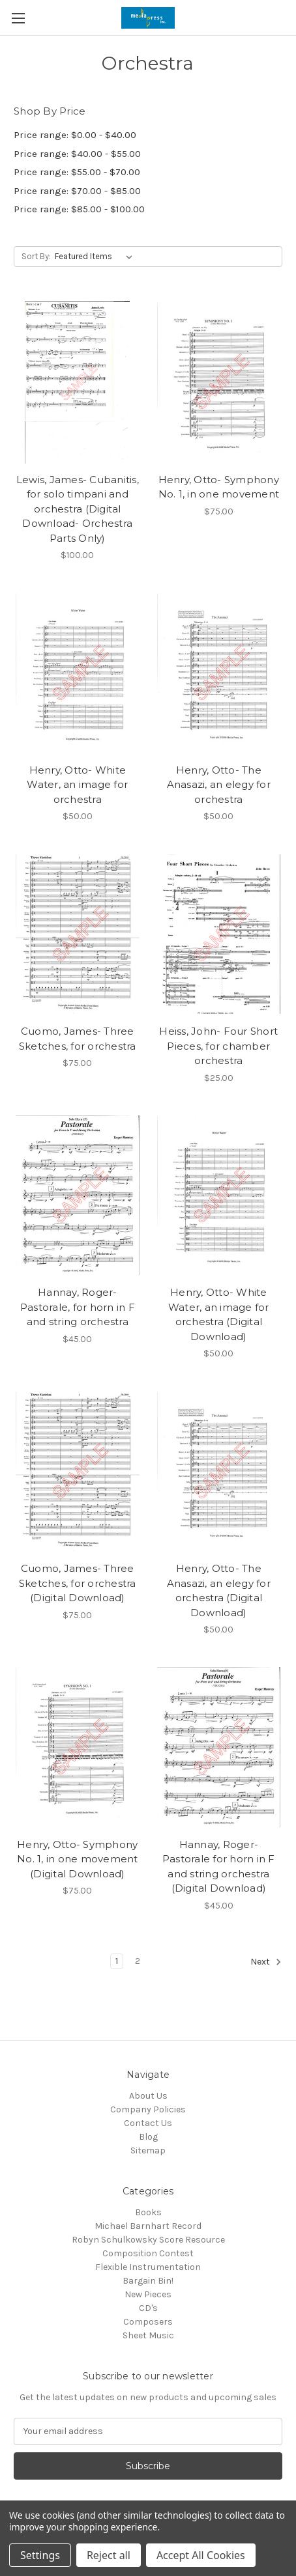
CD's (148, 2308)
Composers (148, 2321)
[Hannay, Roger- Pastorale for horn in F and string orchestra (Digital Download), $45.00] (219, 1747)
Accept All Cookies (200, 2555)
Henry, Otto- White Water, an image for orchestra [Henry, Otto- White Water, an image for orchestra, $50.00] (77, 784)
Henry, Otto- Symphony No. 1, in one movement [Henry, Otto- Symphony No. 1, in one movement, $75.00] (219, 487)
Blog (148, 2136)
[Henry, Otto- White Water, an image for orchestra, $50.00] (78, 672)
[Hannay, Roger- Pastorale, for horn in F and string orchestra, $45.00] (78, 1195)
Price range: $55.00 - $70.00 (77, 172)
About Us (148, 2095)
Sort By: (36, 256)
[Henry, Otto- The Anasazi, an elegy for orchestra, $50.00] (219, 672)
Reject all (108, 2555)
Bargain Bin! (148, 2280)
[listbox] (96, 256)
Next (266, 1961)
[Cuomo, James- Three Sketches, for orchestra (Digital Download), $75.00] (78, 1471)
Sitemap (148, 2150)
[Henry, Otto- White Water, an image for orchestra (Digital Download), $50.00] (219, 1195)
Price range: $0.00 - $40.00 (75, 135)
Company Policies (148, 2109)
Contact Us (148, 2123)
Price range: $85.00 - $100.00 (79, 209)
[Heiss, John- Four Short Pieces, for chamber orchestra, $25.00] (219, 933)
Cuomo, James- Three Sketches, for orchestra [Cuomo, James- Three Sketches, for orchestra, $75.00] (77, 1038)
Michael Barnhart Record (148, 2226)
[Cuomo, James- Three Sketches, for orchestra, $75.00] (78, 933)
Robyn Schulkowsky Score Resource (148, 2239)
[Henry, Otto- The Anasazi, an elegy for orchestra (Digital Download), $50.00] (219, 1471)
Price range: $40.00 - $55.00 (77, 154)
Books (148, 2212)
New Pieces (148, 2294)
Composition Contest (148, 2253)
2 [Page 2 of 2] (137, 1961)
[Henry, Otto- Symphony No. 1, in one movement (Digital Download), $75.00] (78, 1747)
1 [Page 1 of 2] (116, 1961)
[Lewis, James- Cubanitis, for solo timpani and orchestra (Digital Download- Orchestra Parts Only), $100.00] (78, 382)
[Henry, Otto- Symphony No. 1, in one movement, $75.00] (219, 382)
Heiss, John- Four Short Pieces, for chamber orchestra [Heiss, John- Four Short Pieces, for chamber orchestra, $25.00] (218, 1046)
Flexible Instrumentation (148, 2267)
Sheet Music (148, 2335)
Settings (40, 2555)
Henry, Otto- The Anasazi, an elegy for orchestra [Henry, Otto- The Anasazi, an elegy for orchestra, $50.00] (219, 784)
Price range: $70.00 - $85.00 (77, 191)
